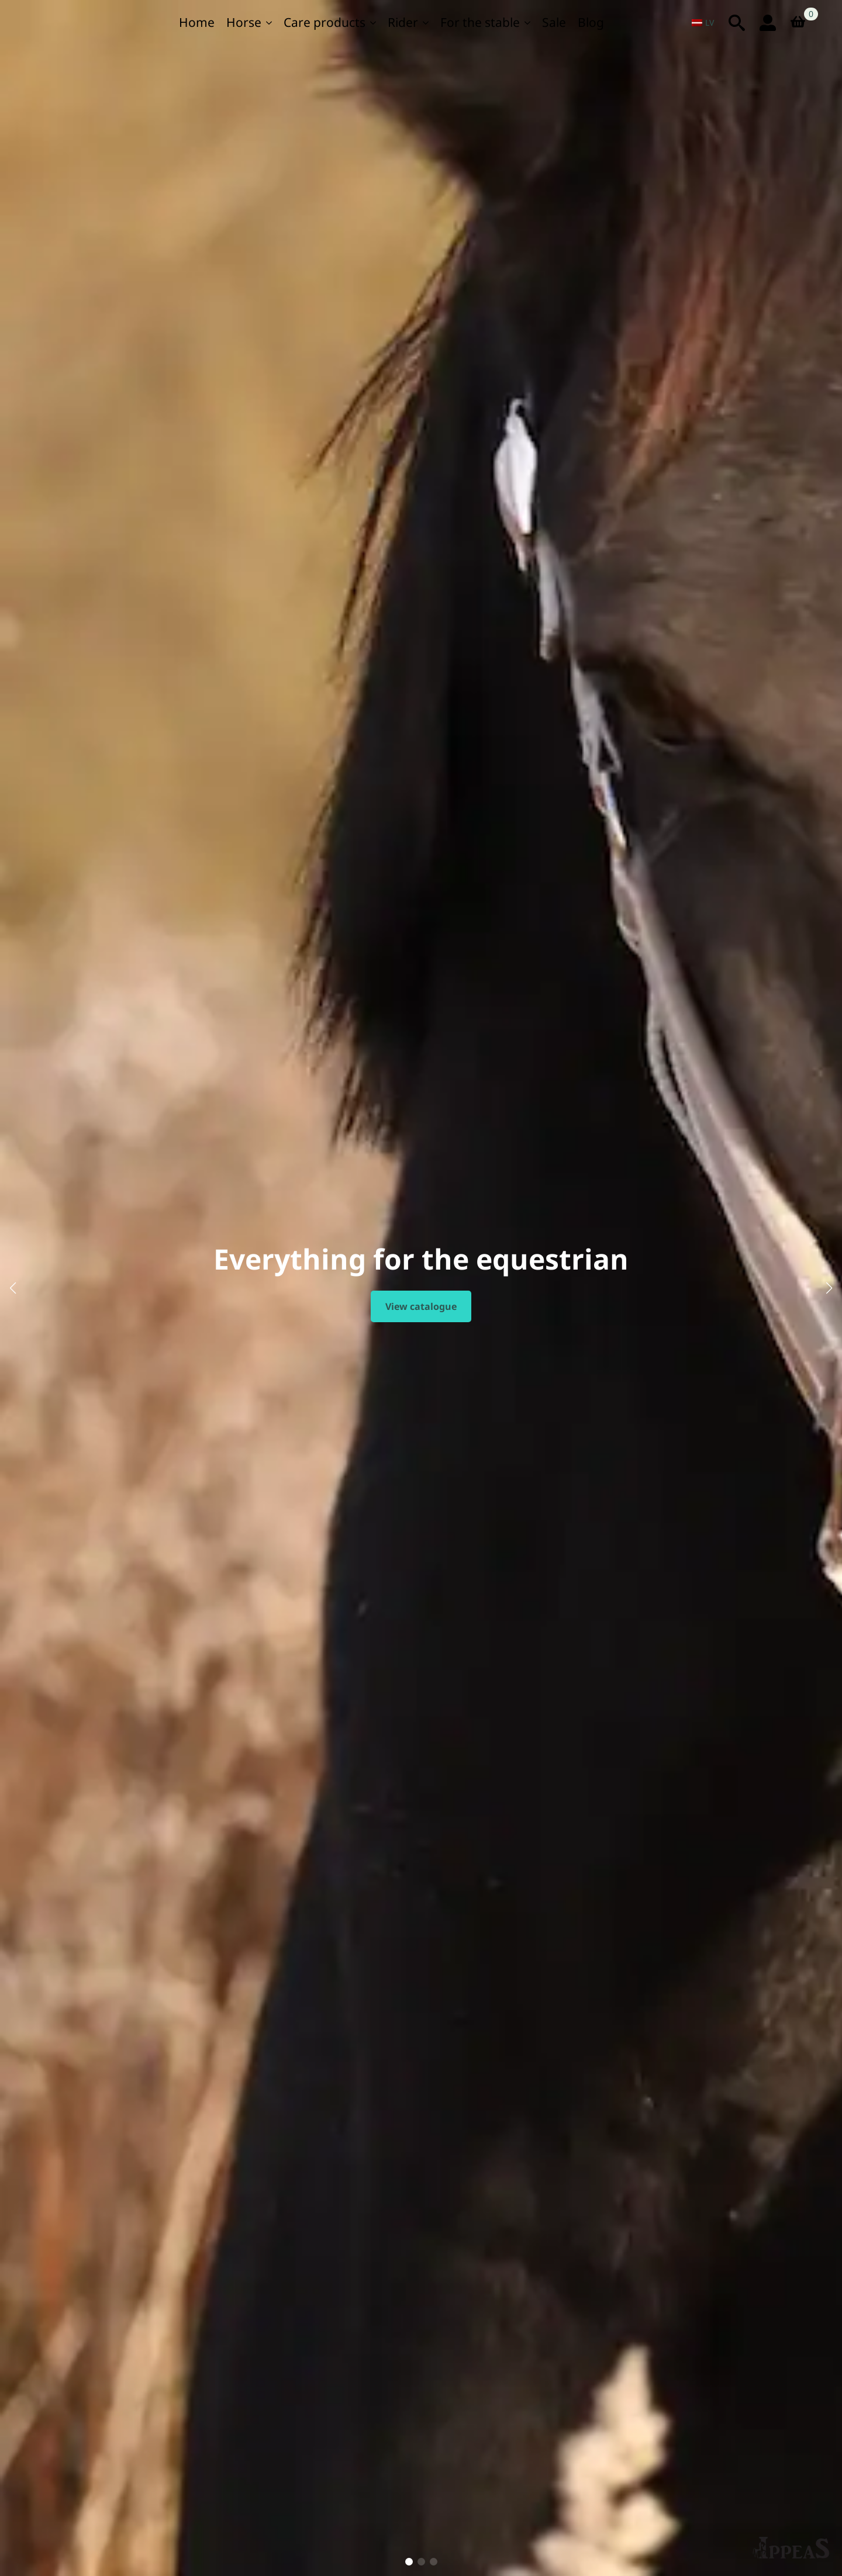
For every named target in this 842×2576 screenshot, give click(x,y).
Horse (243, 22)
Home (197, 22)
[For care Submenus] (373, 22)
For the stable (480, 22)
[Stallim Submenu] (528, 22)
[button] (13, 1288)
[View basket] (802, 22)
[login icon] (768, 23)
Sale (554, 22)
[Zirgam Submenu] (269, 22)
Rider (403, 22)
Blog (591, 22)
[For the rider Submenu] (426, 22)
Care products (324, 22)
